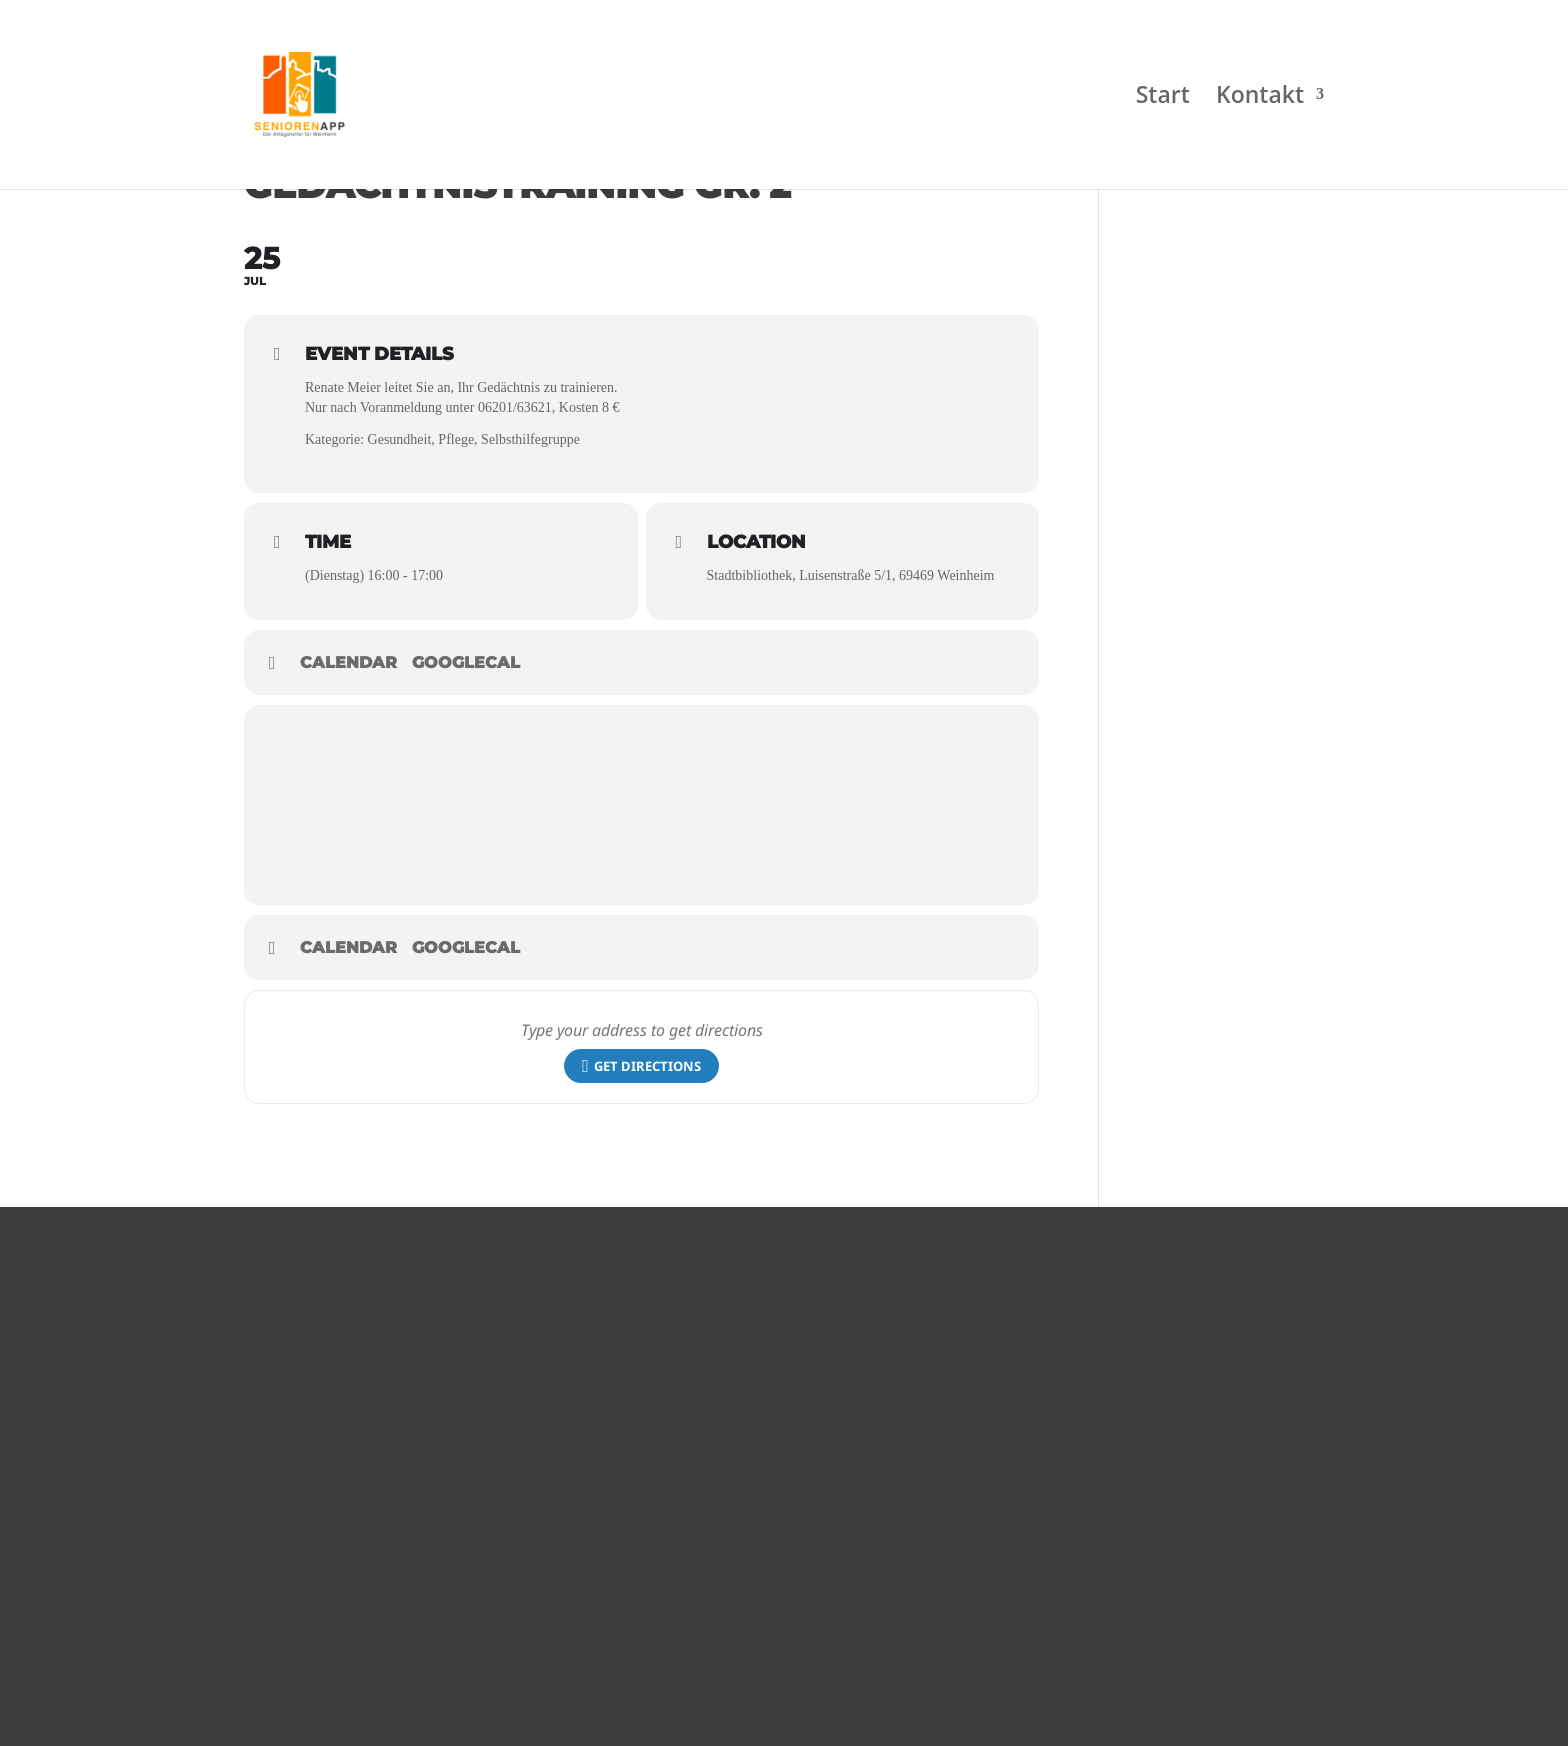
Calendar (348, 662)
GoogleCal (466, 662)
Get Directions (641, 1066)
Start (1163, 99)
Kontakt (1260, 99)
